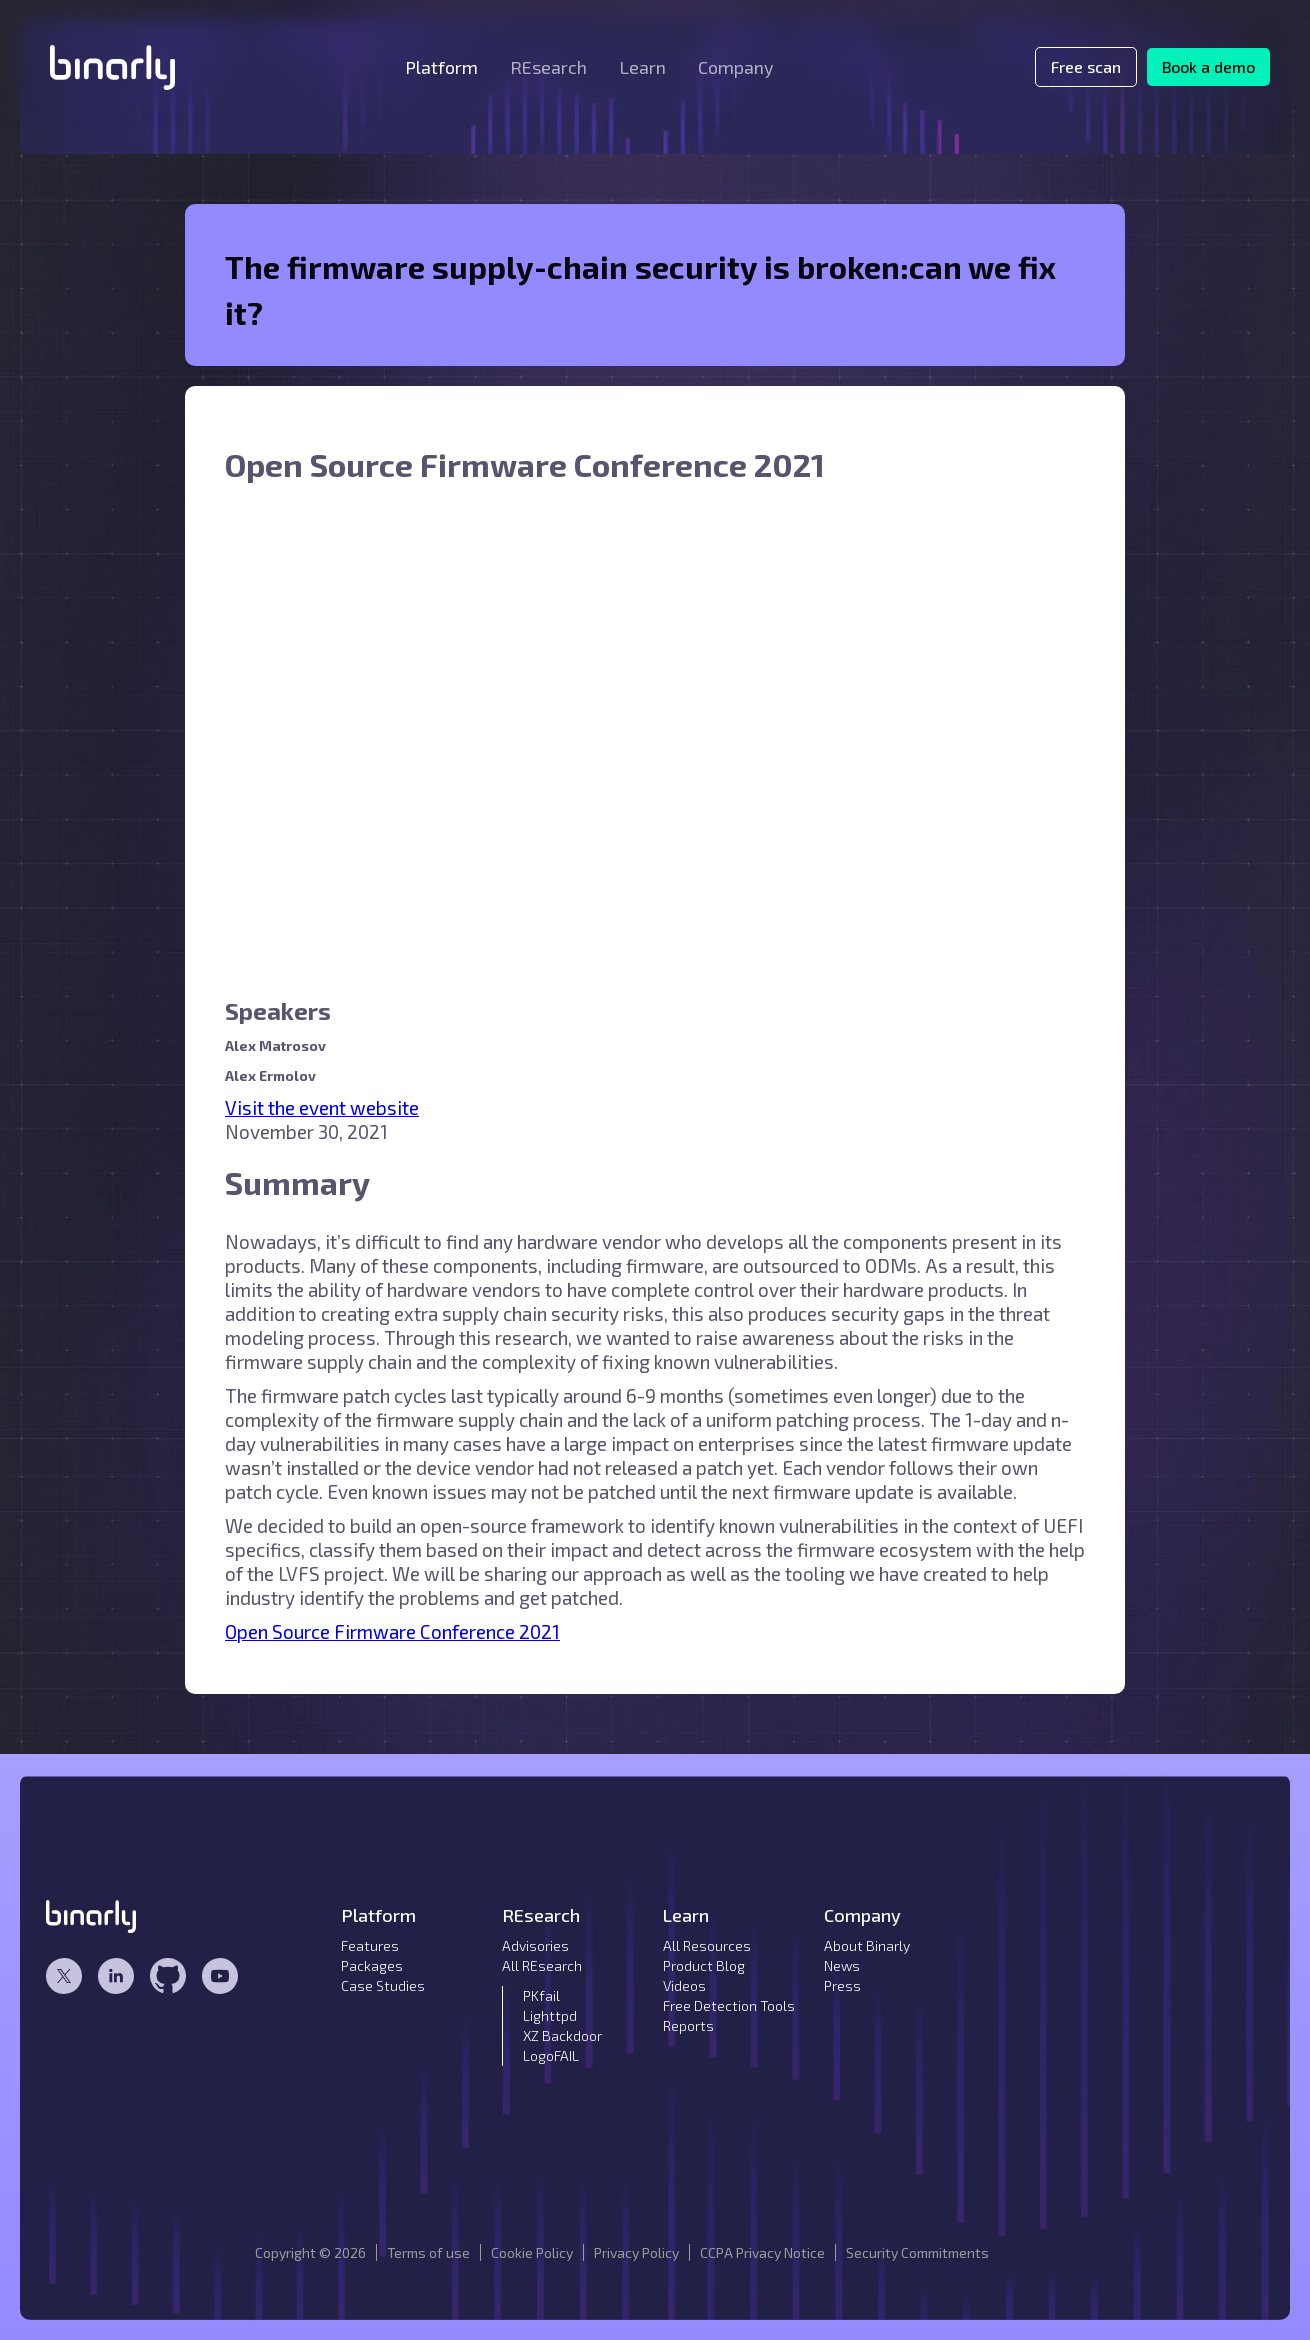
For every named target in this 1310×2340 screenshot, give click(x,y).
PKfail (541, 1995)
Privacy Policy (636, 2252)
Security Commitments (917, 2252)
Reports (688, 2025)
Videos (684, 1985)
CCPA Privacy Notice (762, 2252)
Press (842, 1985)
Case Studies (383, 1985)
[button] (441, 67)
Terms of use (428, 2252)
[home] (112, 67)
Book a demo (1208, 66)
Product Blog (704, 1965)
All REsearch (542, 1965)
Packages (372, 1965)
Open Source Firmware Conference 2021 (392, 1631)
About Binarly (867, 1945)
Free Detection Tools (729, 2005)
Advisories (535, 1945)
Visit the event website (322, 1107)
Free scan (1086, 66)
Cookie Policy (532, 2252)
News (842, 1965)
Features (370, 1945)
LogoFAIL (551, 2055)
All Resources (707, 1945)
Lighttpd (550, 2015)
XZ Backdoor (562, 2035)
